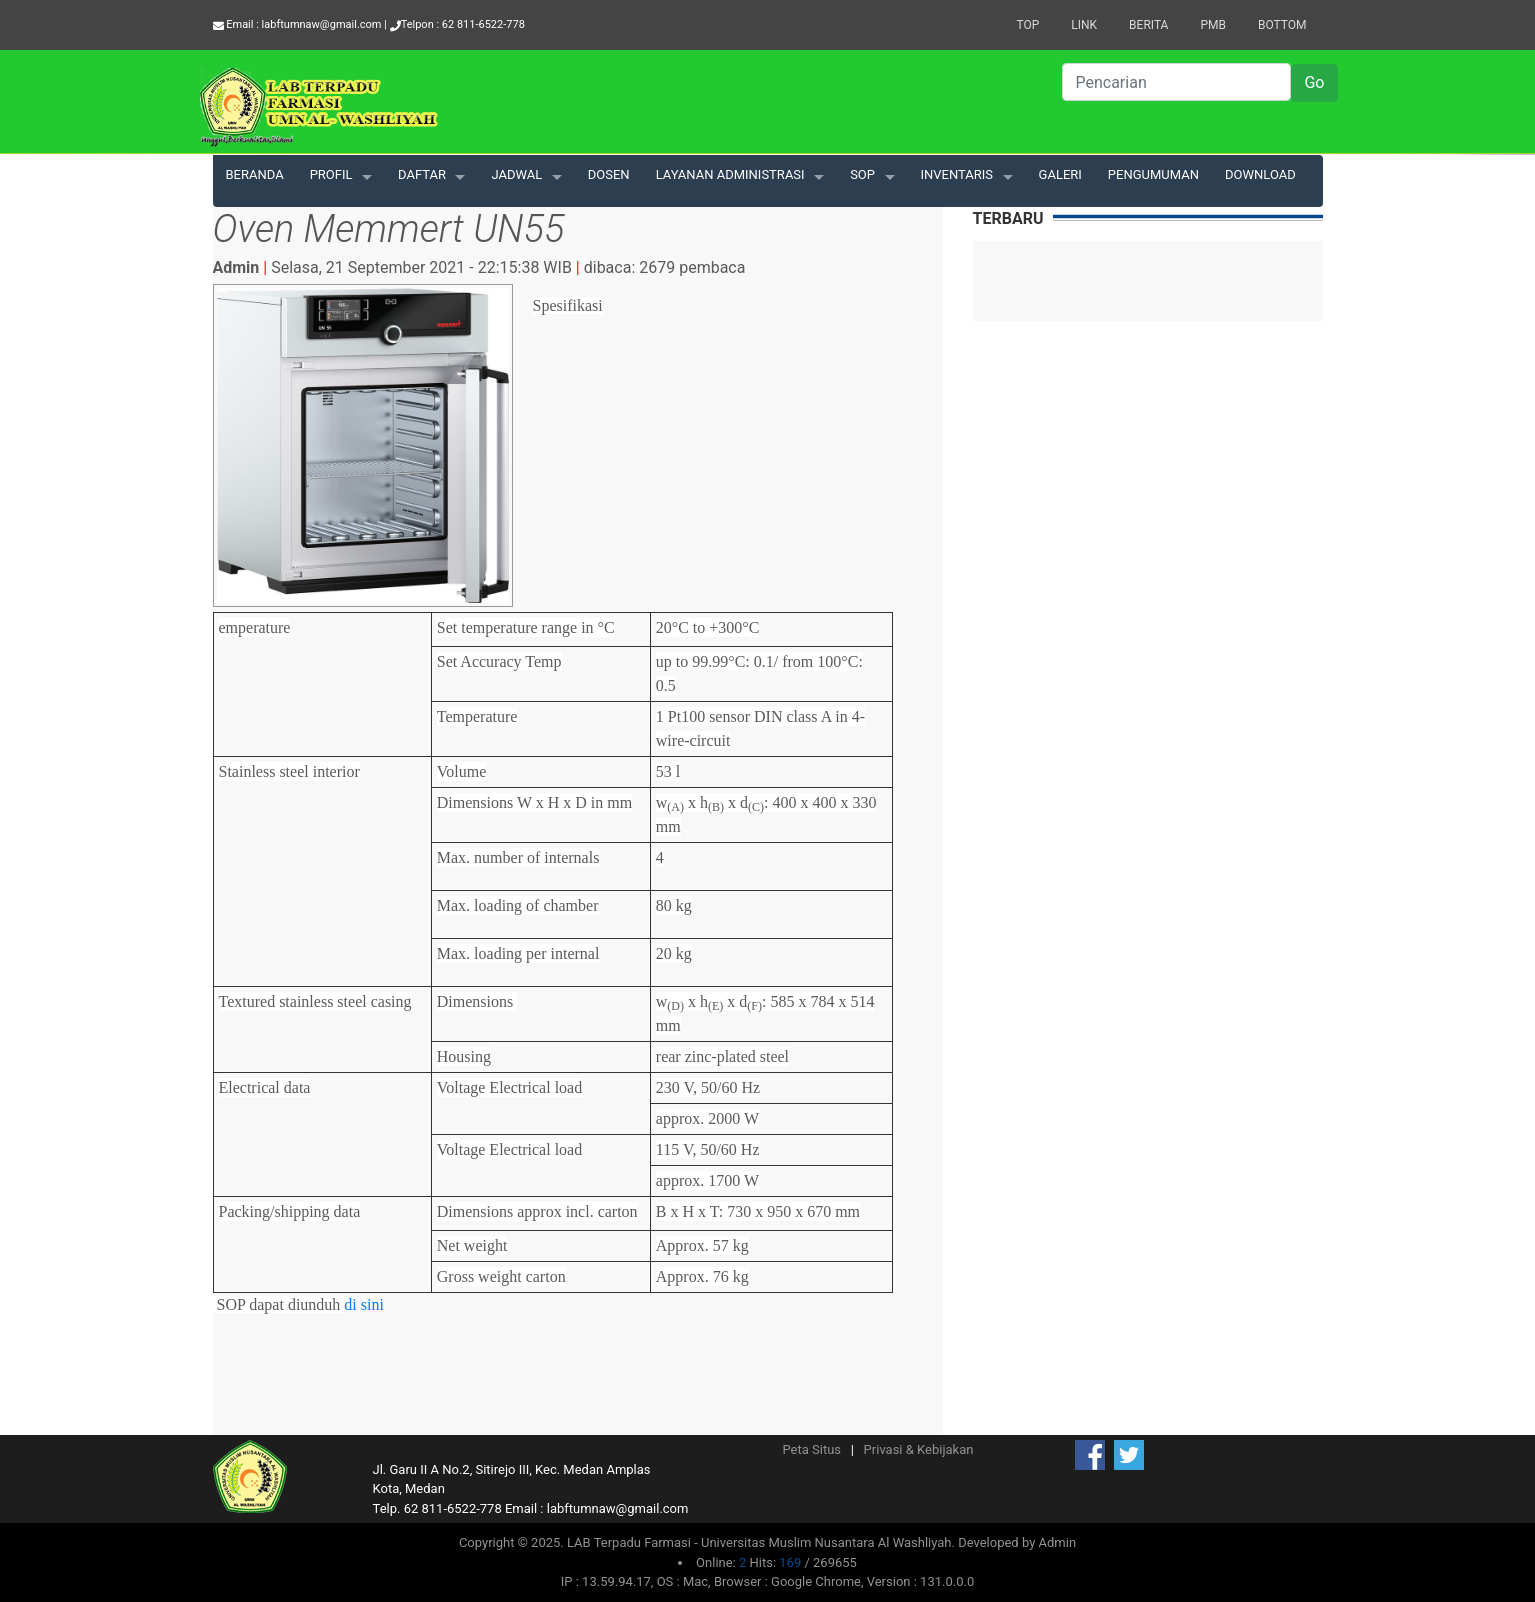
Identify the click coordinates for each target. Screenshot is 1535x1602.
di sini (363, 1304)
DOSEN (609, 174)
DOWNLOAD (1260, 174)
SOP (862, 174)
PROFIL (331, 174)
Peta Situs (812, 1449)
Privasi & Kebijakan (919, 1449)
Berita (1148, 25)
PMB (1213, 25)
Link (1084, 25)
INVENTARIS (957, 174)
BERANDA (255, 174)
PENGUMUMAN (1153, 174)
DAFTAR (422, 174)
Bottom (1282, 25)
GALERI (1060, 174)
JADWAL (516, 174)
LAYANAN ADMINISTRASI (730, 174)
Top (1027, 25)
